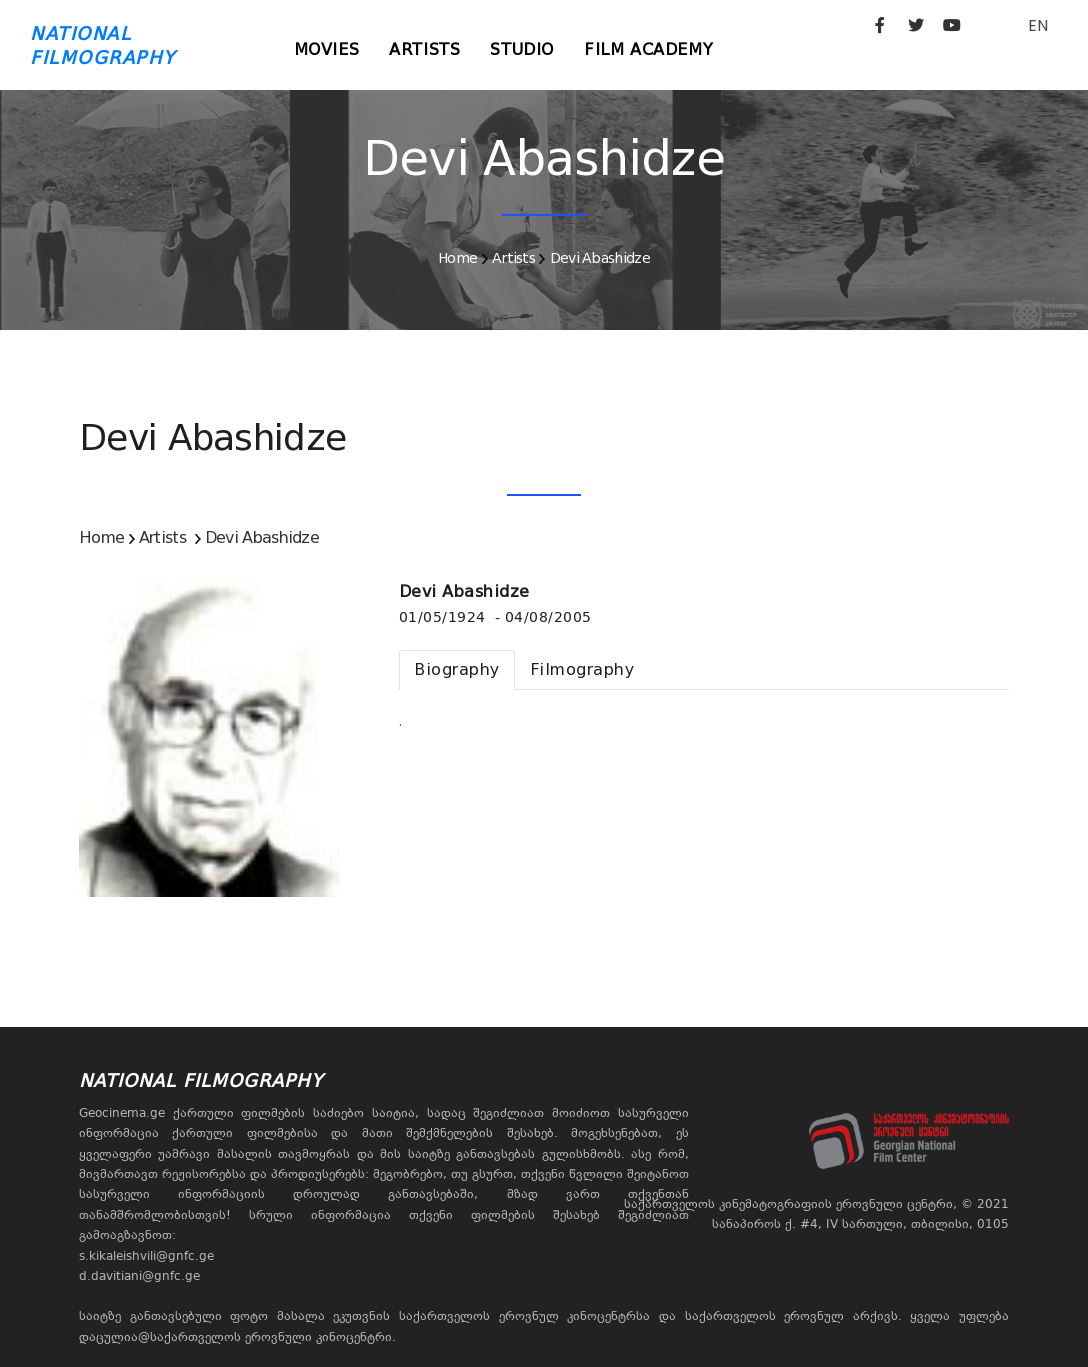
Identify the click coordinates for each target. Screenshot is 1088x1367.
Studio (522, 49)
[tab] (457, 670)
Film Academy (648, 49)
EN (1038, 25)
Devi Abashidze (600, 258)
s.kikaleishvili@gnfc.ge (146, 1256)
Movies (327, 49)
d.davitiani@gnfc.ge (139, 1276)
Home (457, 258)
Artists (424, 49)
